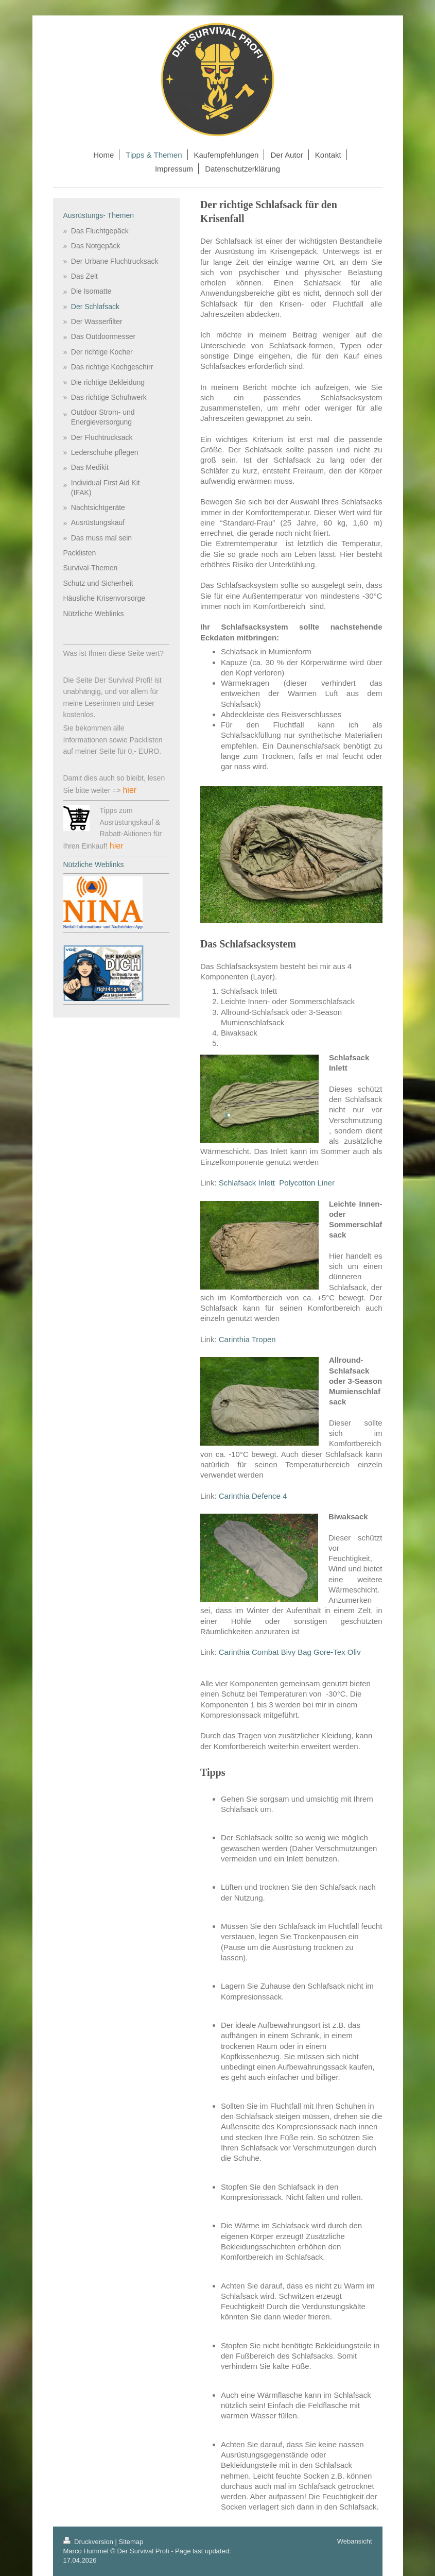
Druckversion (89, 2542)
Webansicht (354, 2541)
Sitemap (131, 2542)
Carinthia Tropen (248, 1339)
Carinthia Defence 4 (254, 1496)
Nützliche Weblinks (93, 864)
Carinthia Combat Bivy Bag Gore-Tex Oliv (290, 1652)
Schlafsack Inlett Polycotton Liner (277, 1182)
